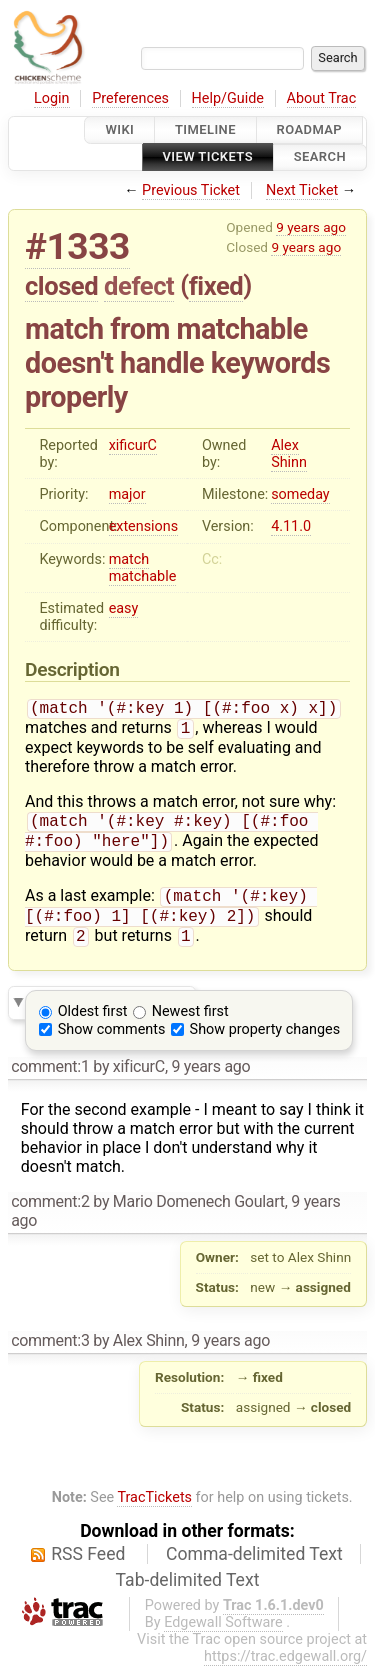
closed (61, 286)
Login (52, 98)
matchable (143, 576)
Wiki (119, 129)
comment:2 (50, 1215)
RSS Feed (88, 1568)
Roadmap (310, 129)
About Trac (322, 98)
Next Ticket (302, 190)
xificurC (133, 445)
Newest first (190, 1025)
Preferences (130, 98)
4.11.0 (291, 526)
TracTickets (154, 1511)
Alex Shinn (289, 454)
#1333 (77, 246)
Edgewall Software (223, 1636)
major (127, 494)
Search (320, 157)
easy (124, 608)
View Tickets (208, 157)
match (129, 559)
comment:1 (50, 1080)
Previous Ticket (191, 190)
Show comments (112, 1043)
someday (300, 494)
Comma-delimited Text (254, 1568)
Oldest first (93, 1025)
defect (139, 286)
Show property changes (265, 1043)
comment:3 (50, 1354)
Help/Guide (228, 98)
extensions (144, 526)
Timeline (205, 129)
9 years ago (311, 227)
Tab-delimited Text (188, 1594)
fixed (216, 286)
